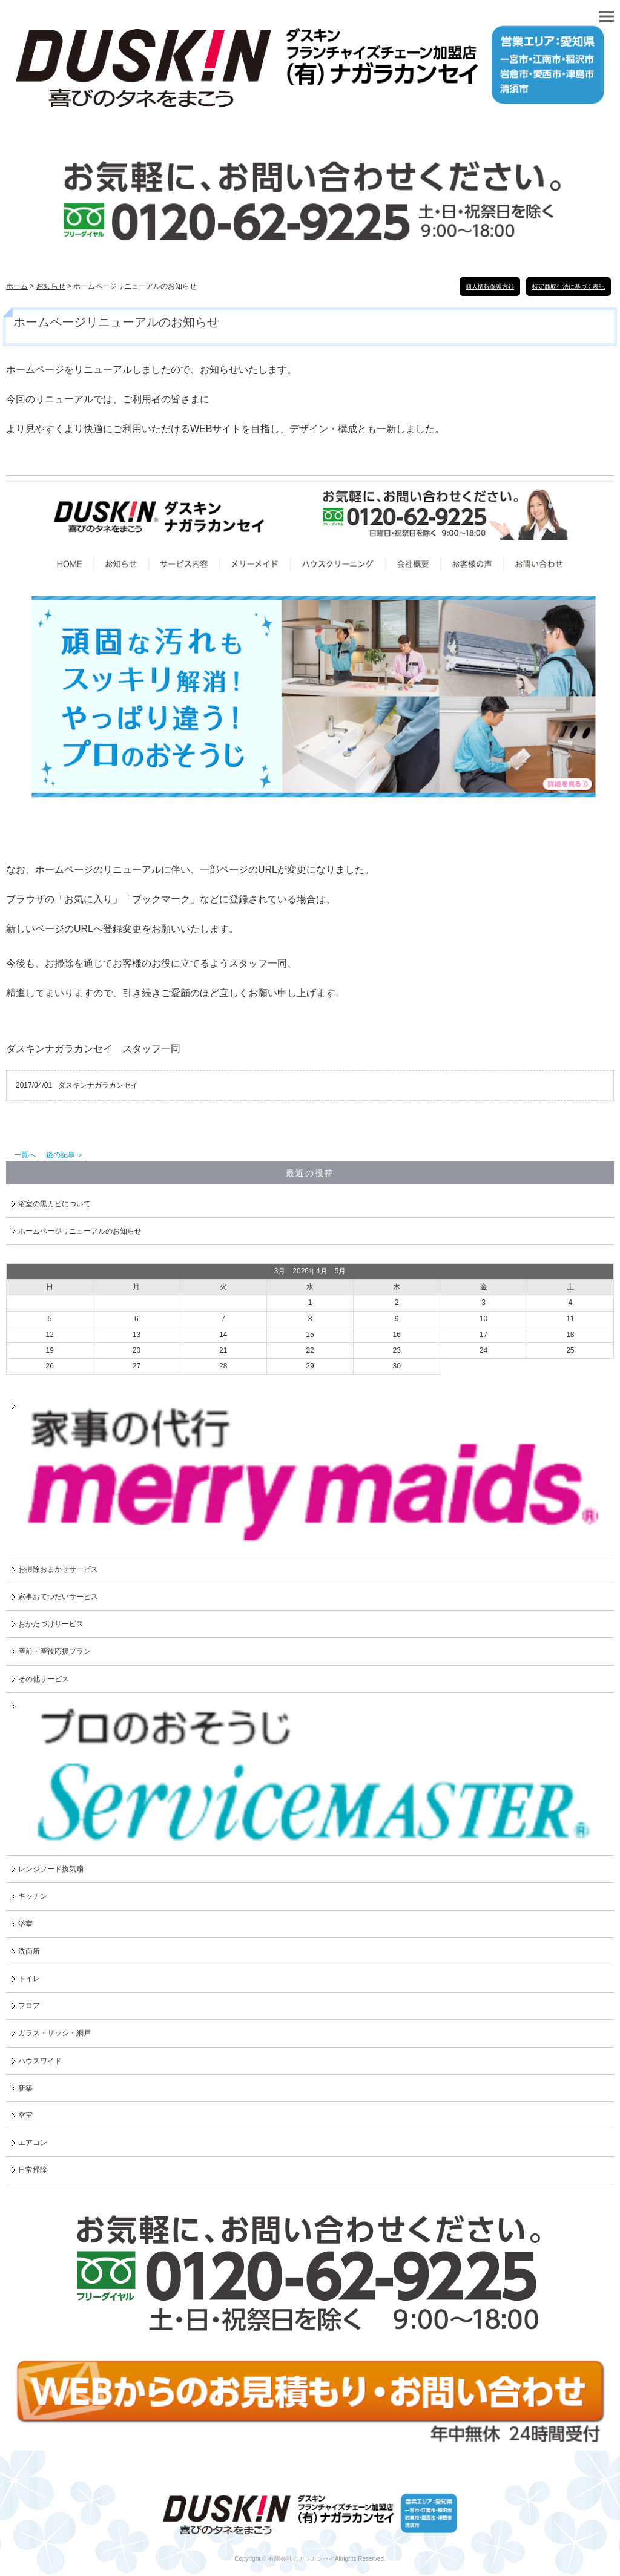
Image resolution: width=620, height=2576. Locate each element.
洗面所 (29, 1951)
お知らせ (50, 286)
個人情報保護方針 (490, 286)
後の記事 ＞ (65, 1155)
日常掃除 (32, 2170)
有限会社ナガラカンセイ (301, 2558)
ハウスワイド (40, 2061)
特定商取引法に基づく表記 (568, 286)
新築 (25, 2088)
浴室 (25, 1924)
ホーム (17, 286)
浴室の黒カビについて (54, 1204)
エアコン (32, 2142)
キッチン (32, 1896)
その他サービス (43, 1679)
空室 (25, 2115)
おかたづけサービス (51, 1624)
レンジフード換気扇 (51, 1869)
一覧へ (25, 1155)
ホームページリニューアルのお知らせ (80, 1231)
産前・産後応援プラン (54, 1651)
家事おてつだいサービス (58, 1596)
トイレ (29, 1978)
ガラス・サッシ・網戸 (54, 2033)
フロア (29, 2006)
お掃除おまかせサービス (58, 1569)
